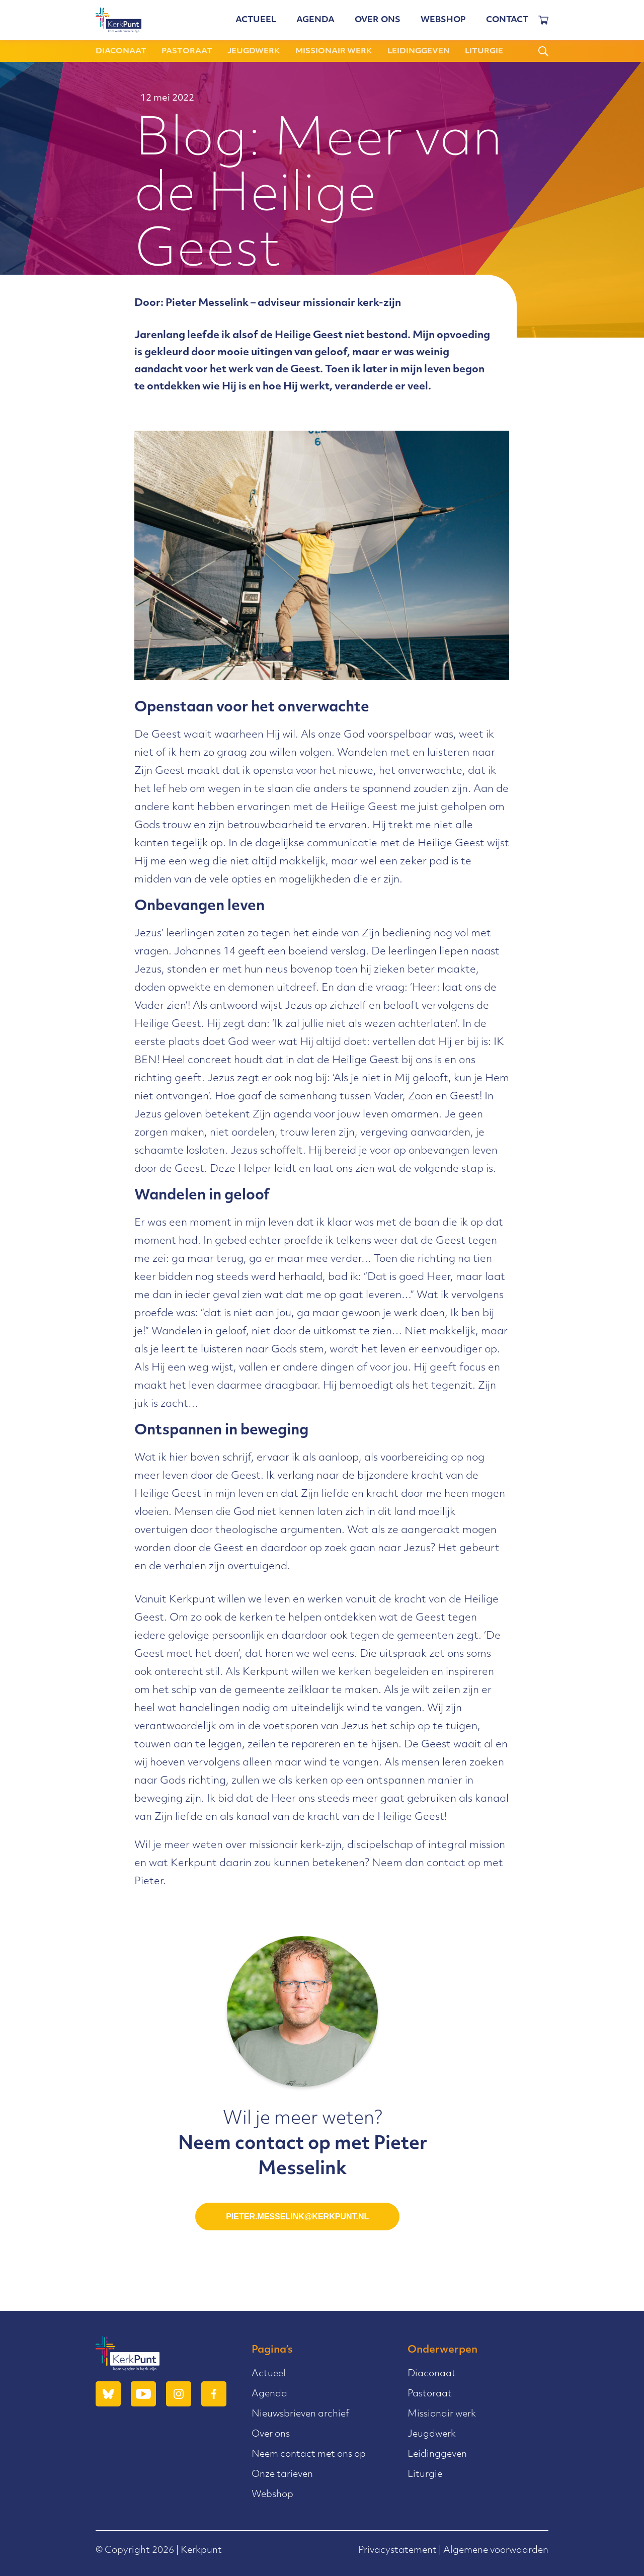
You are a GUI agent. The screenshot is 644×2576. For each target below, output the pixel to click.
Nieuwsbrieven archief (300, 2414)
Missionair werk (333, 51)
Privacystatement (397, 2550)
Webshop (443, 20)
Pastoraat (187, 51)
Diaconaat (121, 51)
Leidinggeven (418, 51)
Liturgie (484, 51)
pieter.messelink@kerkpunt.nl (297, 2216)
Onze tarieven (282, 2474)
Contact (507, 20)
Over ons (377, 20)
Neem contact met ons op (309, 2454)
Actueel (255, 20)
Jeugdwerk (253, 51)
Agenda (315, 20)
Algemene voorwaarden (495, 2550)
